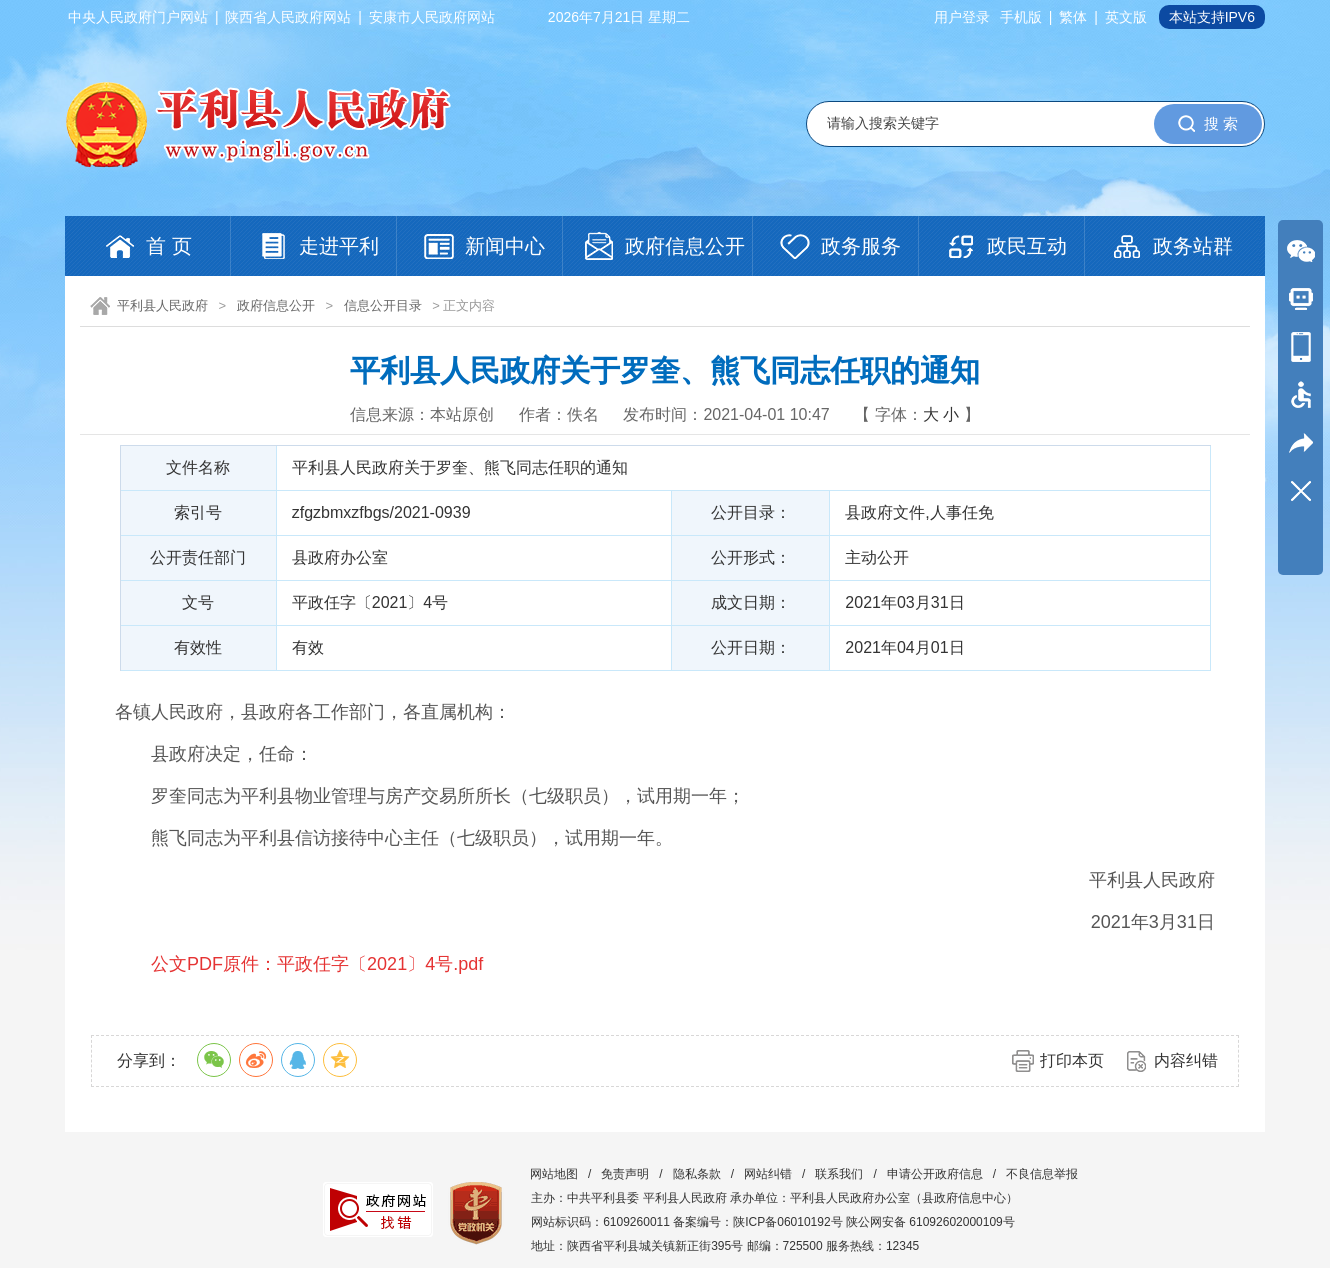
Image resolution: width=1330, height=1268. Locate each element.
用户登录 (962, 17)
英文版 (1126, 17)
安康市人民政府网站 (432, 17)
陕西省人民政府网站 (288, 17)
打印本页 (1072, 1060)
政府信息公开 (276, 305)
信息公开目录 (383, 305)
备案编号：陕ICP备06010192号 (757, 1222)
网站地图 (554, 1174)
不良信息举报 (1042, 1174)
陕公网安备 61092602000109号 (930, 1222)
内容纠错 (1186, 1060)
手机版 (1021, 17)
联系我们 (839, 1174)
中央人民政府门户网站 (138, 17)
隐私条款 (697, 1174)
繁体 (1073, 17)
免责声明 (625, 1174)
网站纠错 (768, 1174)
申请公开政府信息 (935, 1174)
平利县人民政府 (162, 305)
